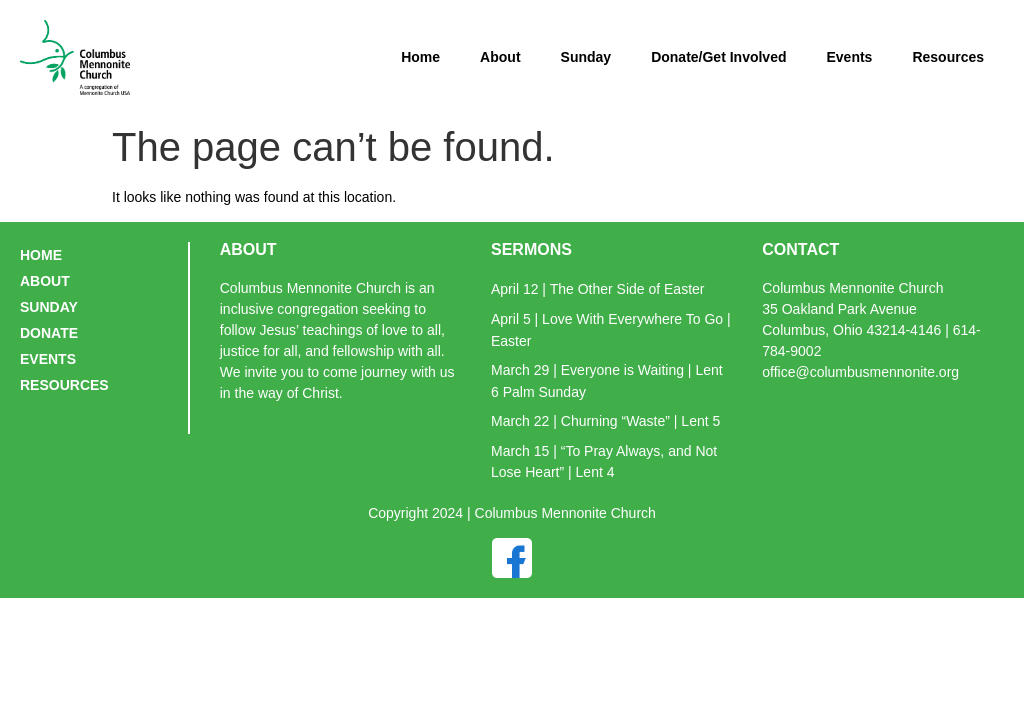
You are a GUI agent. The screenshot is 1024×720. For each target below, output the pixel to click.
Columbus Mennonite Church (852, 288)
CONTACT (800, 249)
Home (420, 57)
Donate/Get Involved (718, 57)
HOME (41, 255)
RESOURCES (64, 385)
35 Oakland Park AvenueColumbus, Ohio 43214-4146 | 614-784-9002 (871, 330)
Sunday (586, 57)
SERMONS (531, 249)
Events (849, 57)
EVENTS (48, 359)
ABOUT (45, 281)
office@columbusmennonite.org (860, 372)
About (500, 57)
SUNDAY (49, 307)
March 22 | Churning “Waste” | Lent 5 (605, 421)
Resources (948, 57)
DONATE (49, 333)
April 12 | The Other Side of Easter (598, 289)
